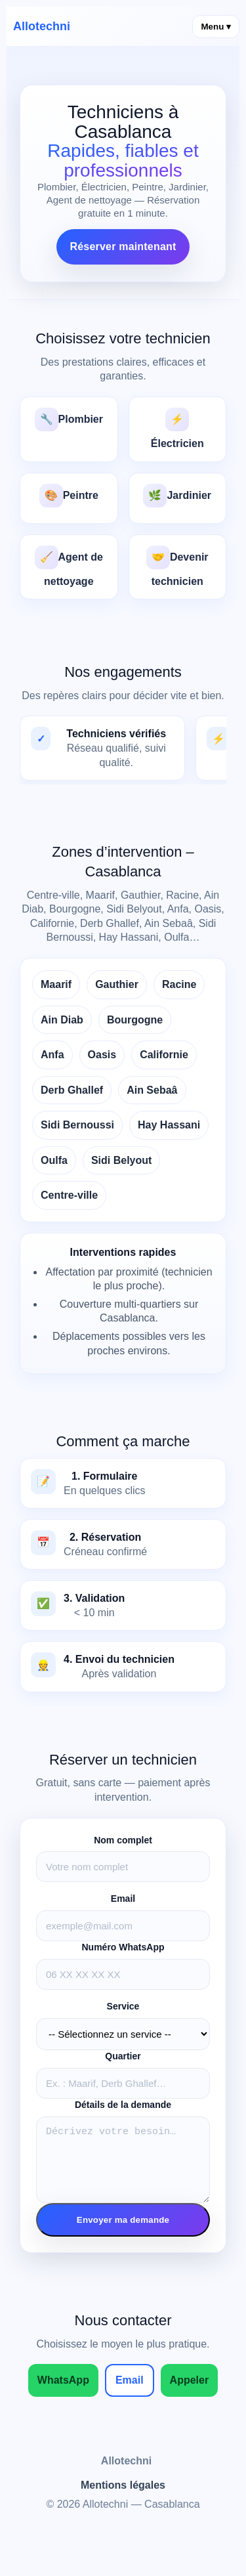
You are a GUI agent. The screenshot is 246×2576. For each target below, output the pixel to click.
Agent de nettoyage (69, 566)
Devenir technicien (177, 566)
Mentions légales (123, 2496)
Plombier (69, 419)
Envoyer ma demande (123, 2232)
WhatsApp (63, 2391)
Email (123, 1898)
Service (123, 2006)
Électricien (177, 428)
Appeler (189, 2391)
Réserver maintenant (123, 246)
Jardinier (177, 495)
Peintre (68, 495)
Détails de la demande (123, 2104)
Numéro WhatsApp (123, 1947)
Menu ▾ (216, 27)
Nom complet (123, 1840)
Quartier (122, 2056)
